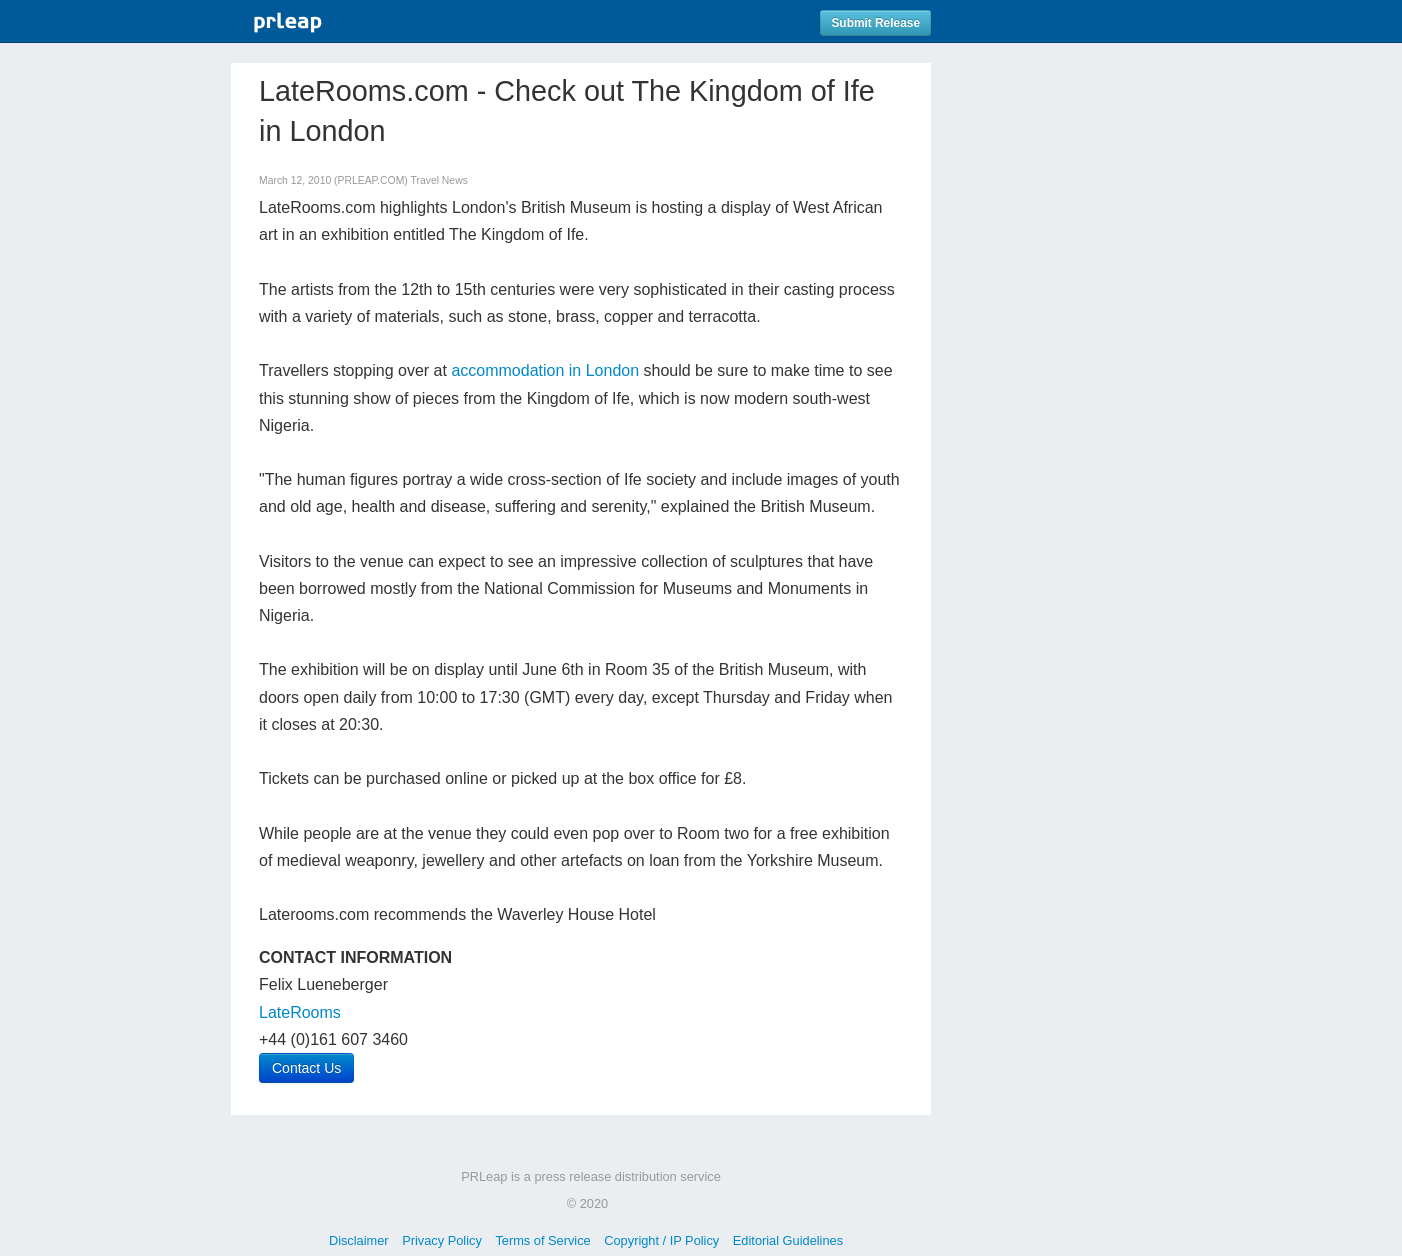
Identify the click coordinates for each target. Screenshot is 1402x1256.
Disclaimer (359, 1240)
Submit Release (875, 23)
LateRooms (300, 1012)
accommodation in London (545, 370)
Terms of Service (542, 1240)
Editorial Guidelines (788, 1240)
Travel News (439, 180)
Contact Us (306, 1068)
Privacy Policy (442, 1240)
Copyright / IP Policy (661, 1240)
